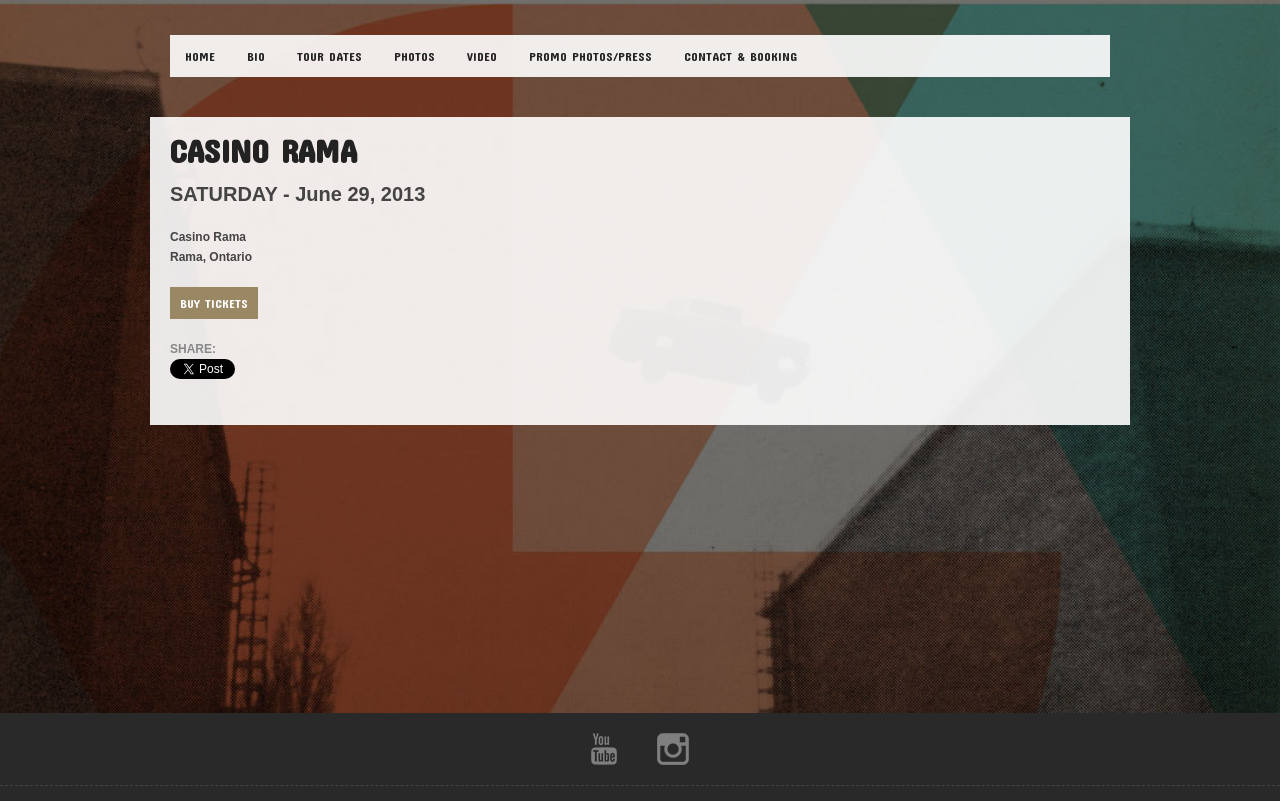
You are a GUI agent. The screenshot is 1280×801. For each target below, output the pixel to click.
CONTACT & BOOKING (740, 56)
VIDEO (482, 56)
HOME (200, 56)
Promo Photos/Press (590, 56)
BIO (256, 56)
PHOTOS (414, 56)
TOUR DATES (329, 56)
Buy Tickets (214, 303)
